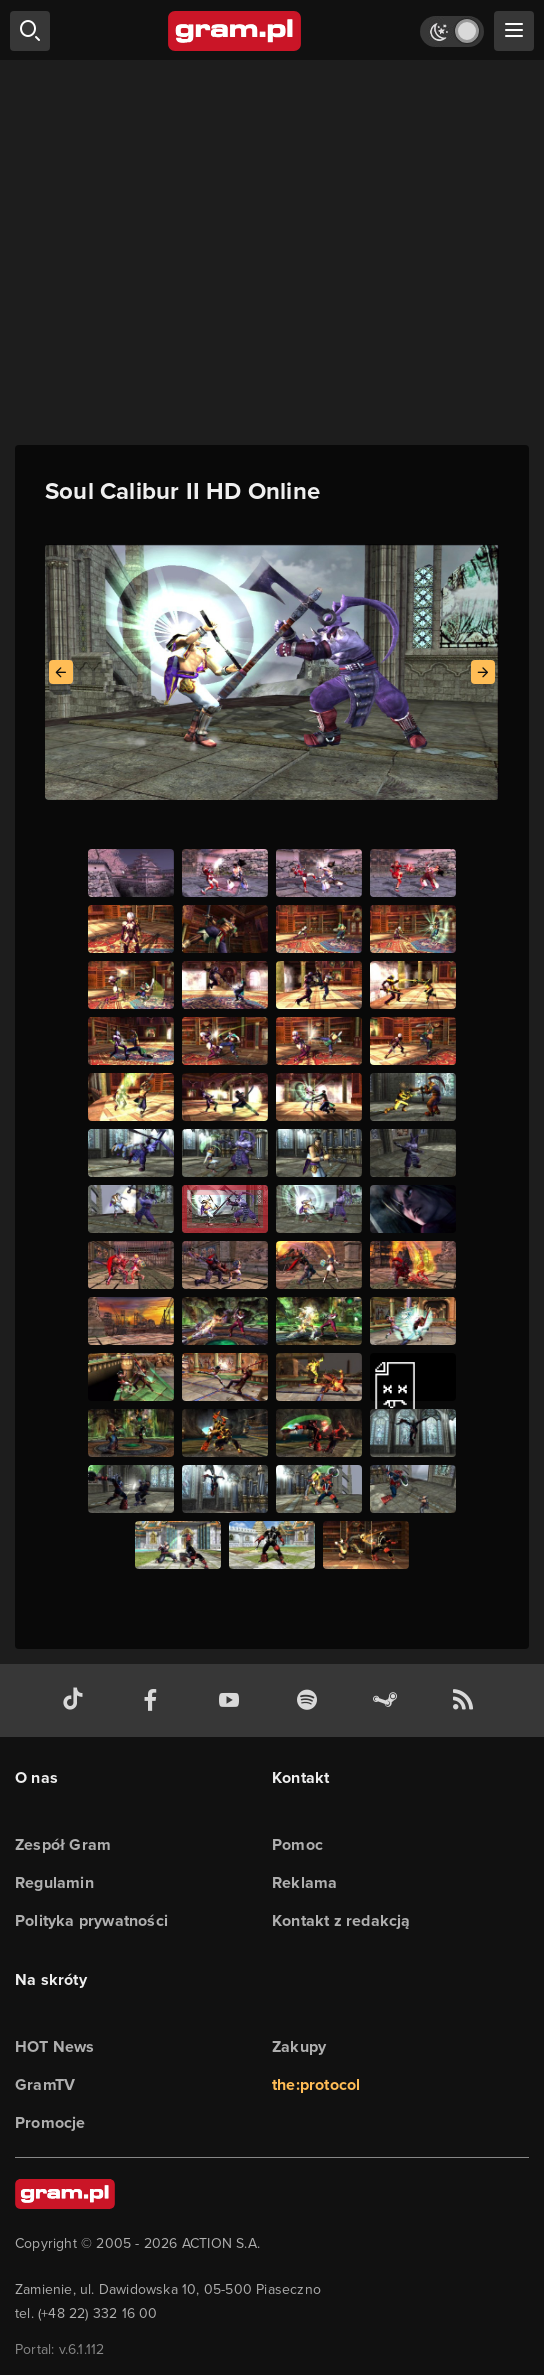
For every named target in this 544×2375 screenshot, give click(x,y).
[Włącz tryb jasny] (452, 31)
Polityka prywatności (91, 1920)
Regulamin (54, 1882)
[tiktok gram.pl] (77, 1700)
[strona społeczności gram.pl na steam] (389, 1700)
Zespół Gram (63, 1844)
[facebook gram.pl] (155, 1700)
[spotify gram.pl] (311, 1700)
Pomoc (297, 1844)
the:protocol (316, 2084)
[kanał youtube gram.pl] (233, 1700)
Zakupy (299, 2046)
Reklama (304, 1882)
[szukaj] (30, 31)
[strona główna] (235, 31)
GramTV (45, 2084)
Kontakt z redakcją (341, 1920)
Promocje (50, 2122)
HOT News (55, 2046)
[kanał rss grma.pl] (467, 1700)
